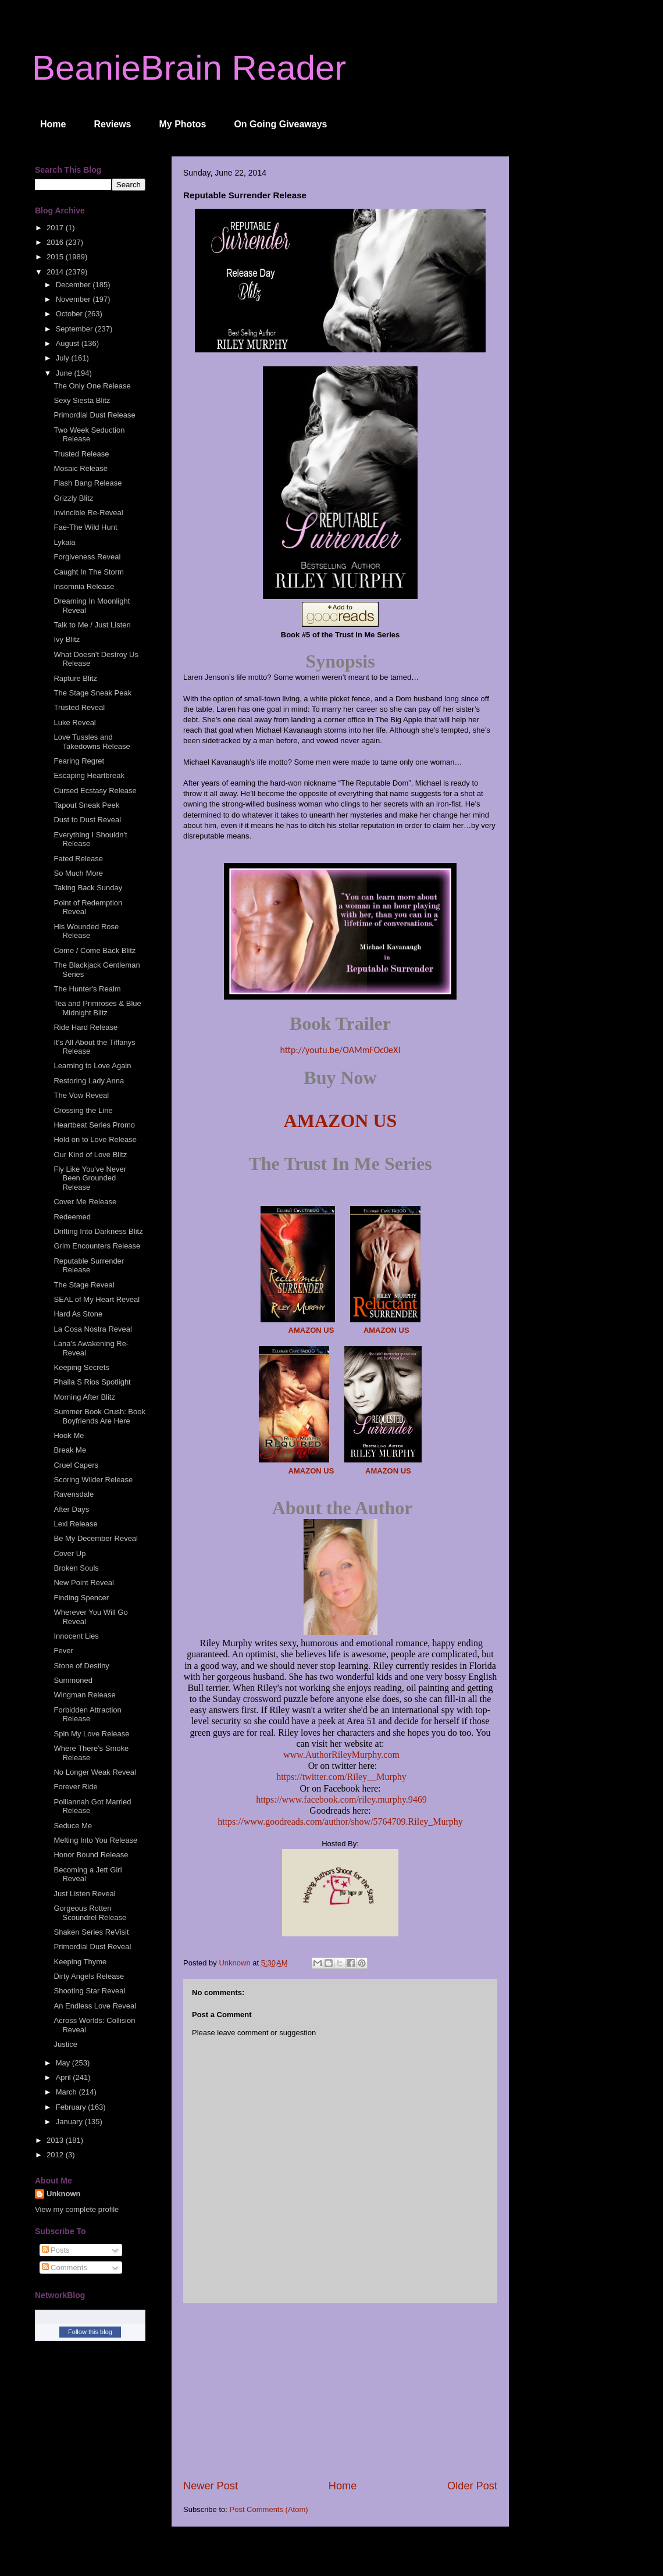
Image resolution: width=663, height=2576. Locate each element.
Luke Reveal (74, 722)
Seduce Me (73, 1825)
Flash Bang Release (88, 483)
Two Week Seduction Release (89, 435)
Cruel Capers (76, 1465)
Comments (64, 2267)
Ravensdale (74, 1494)
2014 (56, 271)
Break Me (70, 1450)
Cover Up (69, 1553)
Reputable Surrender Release (89, 1266)
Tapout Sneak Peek (86, 805)
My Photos (182, 124)
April (64, 2077)
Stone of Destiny (81, 1665)
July (64, 358)
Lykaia (64, 542)
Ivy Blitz (67, 639)
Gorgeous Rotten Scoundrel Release (90, 1913)
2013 (56, 2140)
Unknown (64, 2193)
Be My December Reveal (96, 1538)
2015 (56, 256)
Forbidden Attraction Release (87, 1715)
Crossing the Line (83, 1110)
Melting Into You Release (95, 1840)
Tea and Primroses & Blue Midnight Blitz (97, 1008)
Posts (56, 2250)
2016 (56, 242)
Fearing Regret (79, 761)
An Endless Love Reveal (95, 2005)
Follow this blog (90, 2331)
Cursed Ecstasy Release (95, 790)
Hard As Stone (78, 1314)
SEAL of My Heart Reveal (97, 1299)
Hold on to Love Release (95, 1139)
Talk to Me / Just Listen (92, 624)
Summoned (73, 1680)
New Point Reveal (83, 1582)
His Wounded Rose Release (86, 931)
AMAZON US (340, 1120)
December (74, 284)
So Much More (78, 873)
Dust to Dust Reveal (87, 819)
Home (53, 124)
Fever (63, 1650)
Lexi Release (75, 1523)
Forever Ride (75, 1786)
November (74, 299)
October (70, 313)
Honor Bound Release (91, 1854)
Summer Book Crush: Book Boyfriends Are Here (99, 1416)
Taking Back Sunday (88, 887)
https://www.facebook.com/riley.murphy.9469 (341, 1799)
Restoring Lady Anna (89, 1080)
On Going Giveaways (280, 124)
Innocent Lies (76, 1636)
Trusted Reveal (79, 707)
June (65, 373)
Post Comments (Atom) (269, 2509)
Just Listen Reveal (84, 1893)
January (70, 2121)
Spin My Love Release (91, 1733)
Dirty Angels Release (89, 1976)
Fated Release (78, 858)
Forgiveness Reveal (87, 556)
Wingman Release (84, 1694)
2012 (56, 2154)
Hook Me (69, 1435)
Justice (65, 2044)
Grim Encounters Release (97, 1245)
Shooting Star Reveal (89, 1990)
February (72, 2107)
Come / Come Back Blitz (95, 950)
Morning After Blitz (84, 1397)
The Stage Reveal (84, 1284)
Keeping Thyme (80, 1961)
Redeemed (72, 1216)
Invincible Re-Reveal (88, 512)
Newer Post (210, 2486)
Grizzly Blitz (73, 498)
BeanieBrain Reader (189, 67)
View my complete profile (77, 2209)
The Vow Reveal (81, 1095)
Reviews (112, 124)
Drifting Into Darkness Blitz (98, 1231)
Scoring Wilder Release (93, 1479)
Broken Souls (76, 1568)
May (64, 2062)
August (68, 343)
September (75, 328)
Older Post (472, 2486)
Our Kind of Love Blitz (90, 1154)
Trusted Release (81, 453)
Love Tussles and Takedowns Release (92, 742)
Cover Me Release (85, 1201)
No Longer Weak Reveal (95, 1772)
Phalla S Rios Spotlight (92, 1382)
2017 (56, 227)
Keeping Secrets (81, 1367)
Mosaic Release (81, 468)
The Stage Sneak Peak (92, 692)
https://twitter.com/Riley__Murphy (341, 1777)
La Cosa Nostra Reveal (92, 1329)
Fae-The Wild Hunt (85, 527)
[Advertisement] (340, 2391)
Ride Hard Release (85, 1027)
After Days (71, 1509)
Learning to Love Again (92, 1065)
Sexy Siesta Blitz (82, 400)
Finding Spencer (81, 1597)
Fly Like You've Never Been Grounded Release (90, 1178)
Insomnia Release (84, 586)
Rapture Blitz (75, 678)
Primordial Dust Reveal (92, 1946)
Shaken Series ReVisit (91, 1932)
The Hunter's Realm (87, 988)
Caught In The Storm (88, 572)
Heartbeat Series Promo (94, 1125)
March (67, 2092)
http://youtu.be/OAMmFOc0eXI (340, 1049)
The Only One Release (92, 385)
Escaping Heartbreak (89, 775)
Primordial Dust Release (94, 415)
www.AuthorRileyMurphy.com (341, 1755)
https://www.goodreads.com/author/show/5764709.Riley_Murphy (340, 1821)
